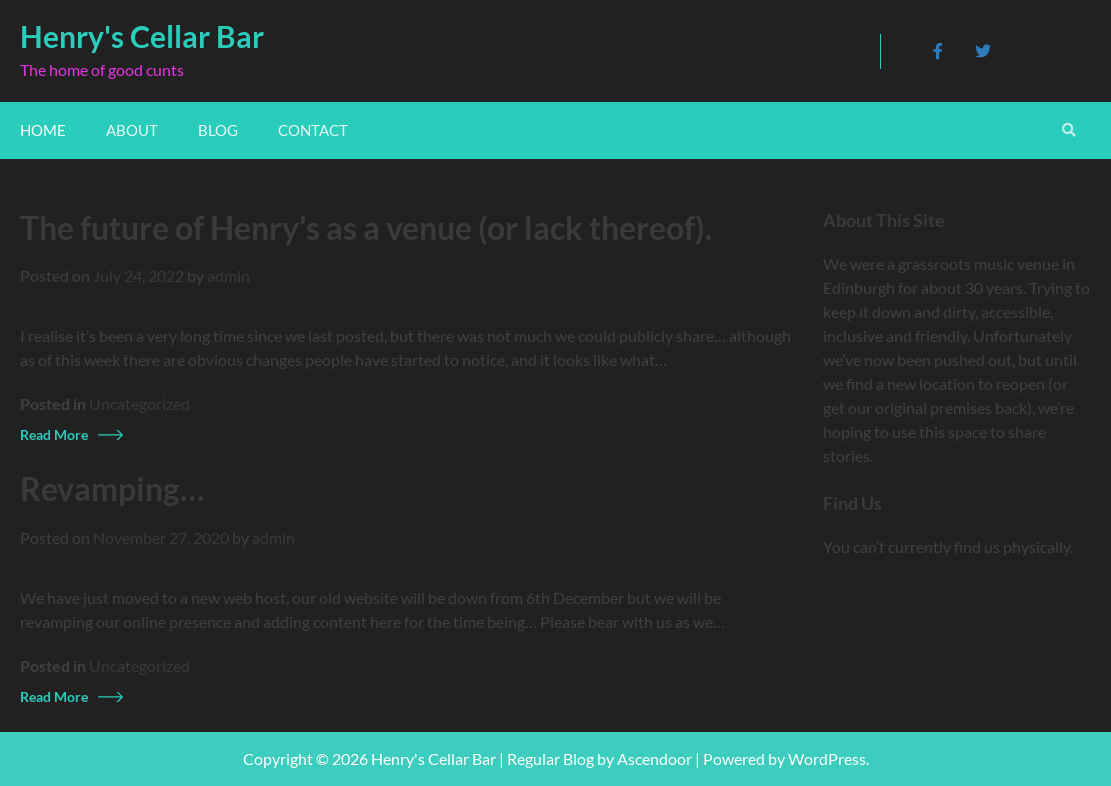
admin (228, 275)
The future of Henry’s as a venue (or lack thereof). (366, 228)
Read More (54, 434)
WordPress (827, 758)
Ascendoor (654, 758)
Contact (313, 130)
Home (43, 130)
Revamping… (112, 489)
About (132, 130)
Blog (218, 130)
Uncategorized (139, 403)
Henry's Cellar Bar (142, 36)
